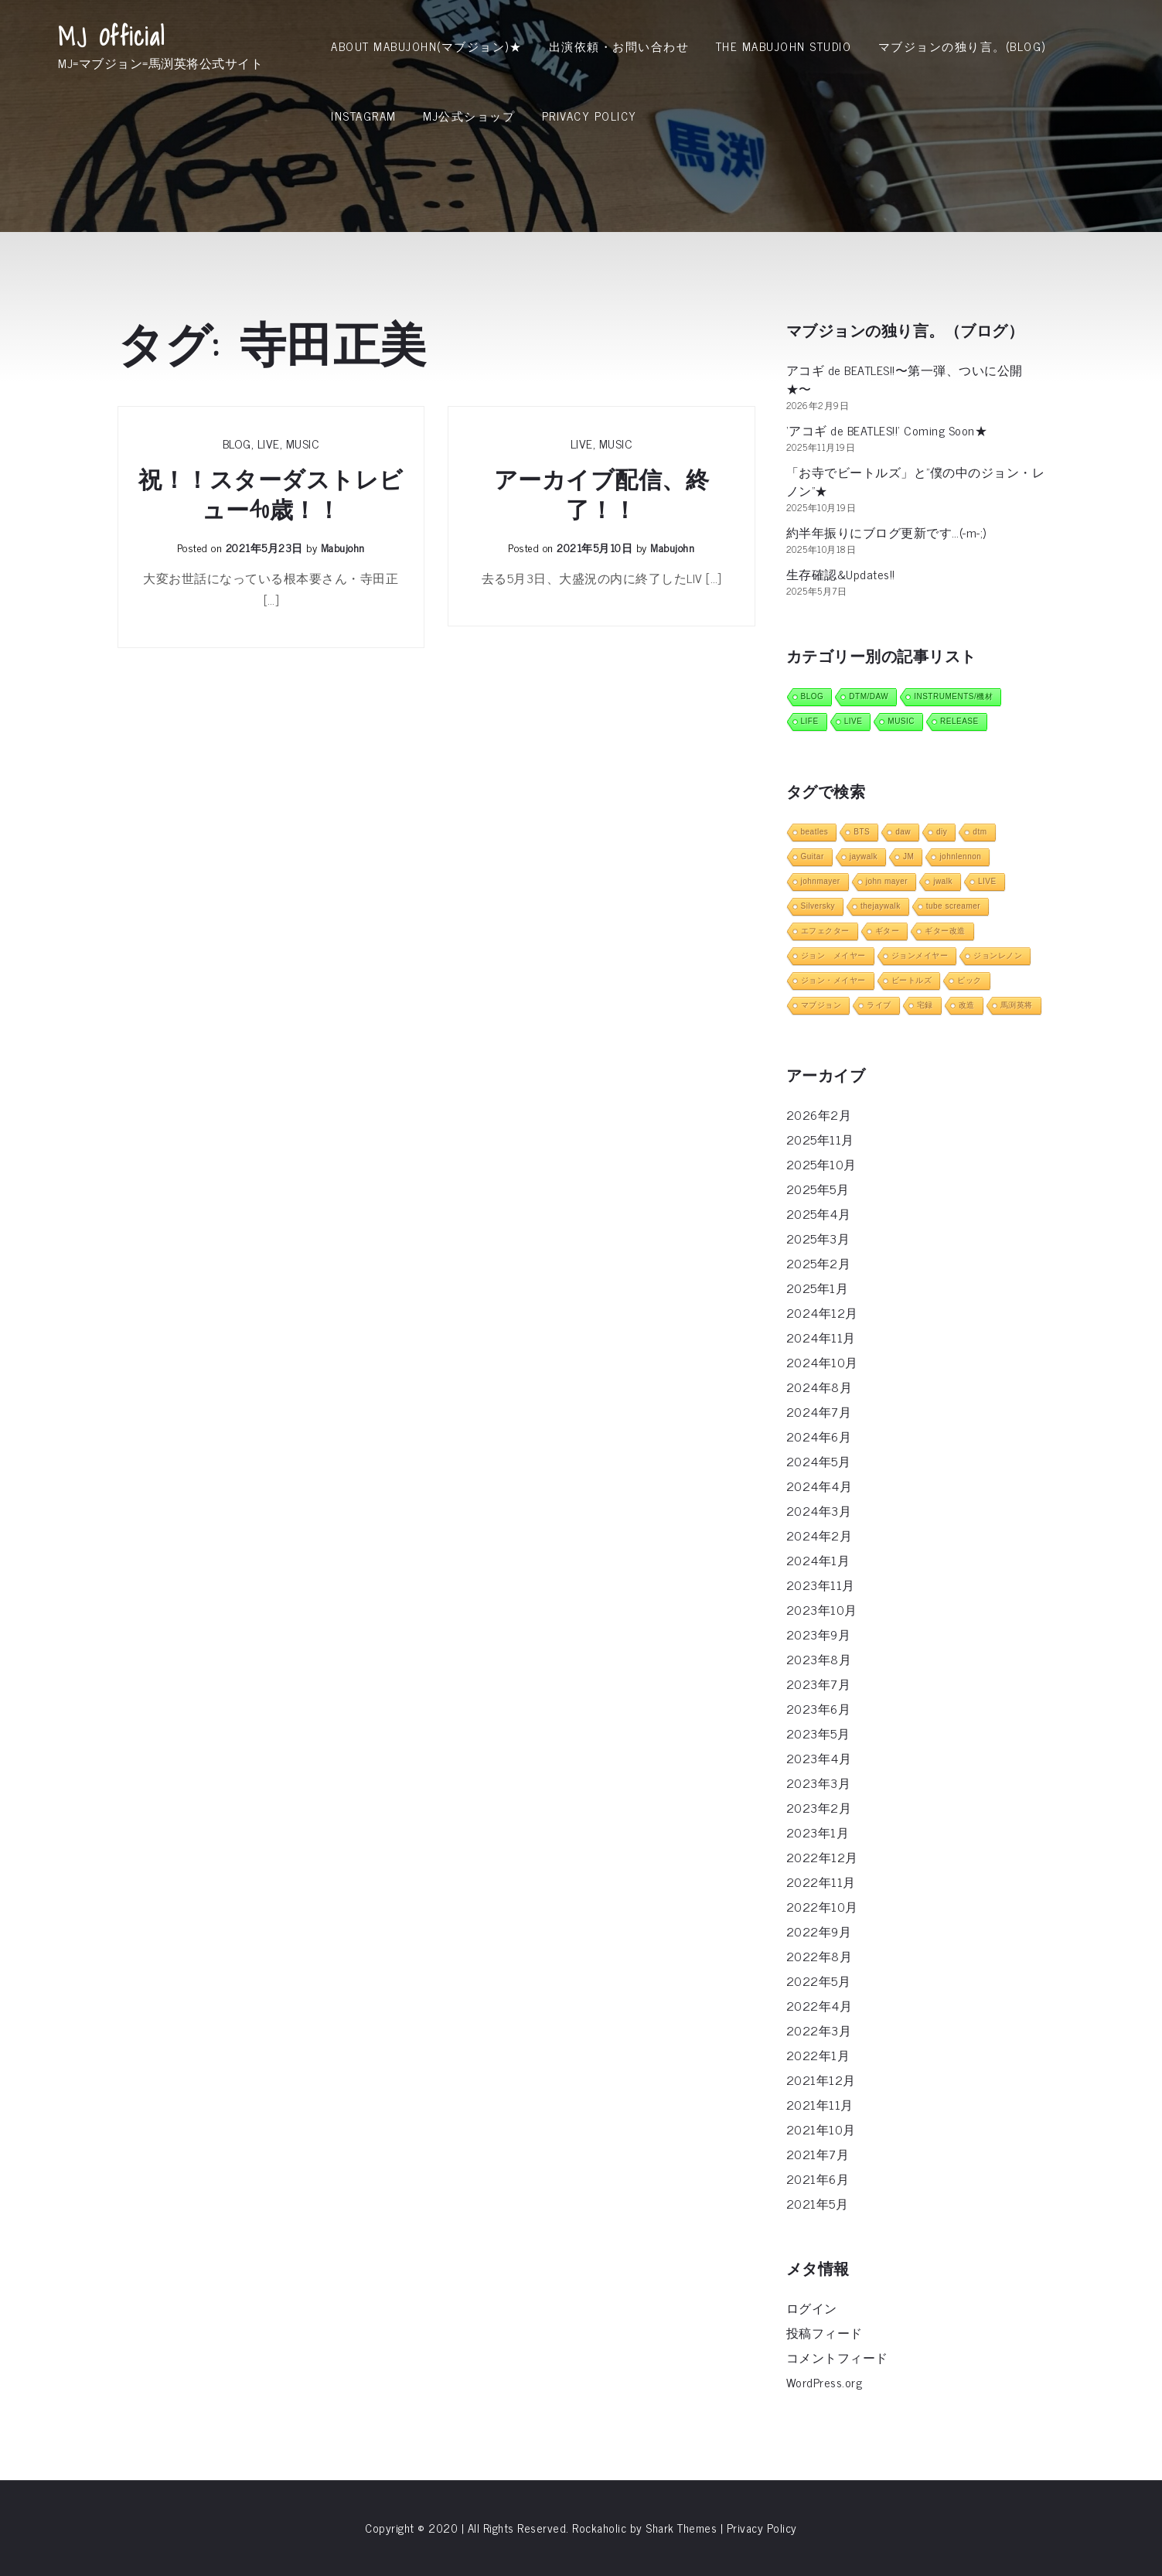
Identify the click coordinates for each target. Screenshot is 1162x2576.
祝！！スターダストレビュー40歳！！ (271, 495)
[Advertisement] (581, 267)
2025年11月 (820, 1139)
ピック (969, 980)
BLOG (237, 443)
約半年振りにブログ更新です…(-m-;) (886, 532)
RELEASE (959, 721)
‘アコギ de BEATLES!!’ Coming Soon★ (887, 430)
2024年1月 (818, 1560)
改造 (967, 1005)
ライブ (879, 1005)
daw (903, 831)
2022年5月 (818, 1980)
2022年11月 (821, 1881)
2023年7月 (818, 1684)
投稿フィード (824, 2332)
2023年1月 (818, 1832)
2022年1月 (818, 2055)
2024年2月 (819, 1535)
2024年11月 (821, 1337)
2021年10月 (821, 2129)
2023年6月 (818, 1708)
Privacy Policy (589, 115)
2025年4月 (818, 1213)
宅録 (925, 1005)
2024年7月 (819, 1411)
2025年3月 (818, 1238)
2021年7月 (818, 2154)
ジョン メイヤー (833, 955)
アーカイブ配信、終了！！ (602, 495)
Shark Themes (683, 2527)
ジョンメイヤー (920, 955)
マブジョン (821, 1005)
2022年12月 (822, 1857)
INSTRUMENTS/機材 (953, 696)
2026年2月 (819, 1114)
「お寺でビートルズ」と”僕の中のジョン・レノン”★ (915, 481)
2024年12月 (822, 1312)
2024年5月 (818, 1461)
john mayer (887, 881)
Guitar (812, 856)
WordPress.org (824, 2382)
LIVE (268, 443)
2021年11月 (820, 2104)
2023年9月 (818, 1634)
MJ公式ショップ (469, 115)
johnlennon (960, 856)
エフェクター (825, 930)
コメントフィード (837, 2357)
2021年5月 (817, 2203)
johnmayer (820, 881)
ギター (887, 930)
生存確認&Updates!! (840, 574)
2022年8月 (819, 1956)
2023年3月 (818, 1782)
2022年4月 (819, 2005)
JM (908, 856)
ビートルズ (911, 980)
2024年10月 (822, 1362)
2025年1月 (817, 1288)
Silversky (818, 906)
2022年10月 (822, 1906)
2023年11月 (820, 1585)
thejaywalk (880, 906)
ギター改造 (945, 930)
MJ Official (111, 36)
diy (941, 831)
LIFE (810, 721)
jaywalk (863, 856)
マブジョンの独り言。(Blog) (962, 46)
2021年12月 (821, 2079)
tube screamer (953, 906)
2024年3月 (819, 1510)
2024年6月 (819, 1436)
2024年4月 (819, 1486)
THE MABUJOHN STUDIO (784, 46)
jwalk (942, 881)
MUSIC (303, 443)
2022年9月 (819, 1931)
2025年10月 (821, 1164)
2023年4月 (819, 1758)
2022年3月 (819, 2030)
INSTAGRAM (364, 115)
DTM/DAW (868, 696)
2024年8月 (819, 1387)
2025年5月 (818, 1189)
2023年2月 (819, 1807)
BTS (862, 831)
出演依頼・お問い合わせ (619, 46)
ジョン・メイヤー (833, 980)
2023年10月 (821, 1609)
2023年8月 (819, 1659)
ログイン (811, 2308)
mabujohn (343, 547)
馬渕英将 (1016, 1005)
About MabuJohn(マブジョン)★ (426, 46)
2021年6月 (818, 2178)
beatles (815, 831)
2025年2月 (818, 1263)
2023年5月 (818, 1733)
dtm (980, 831)
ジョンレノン (997, 955)
